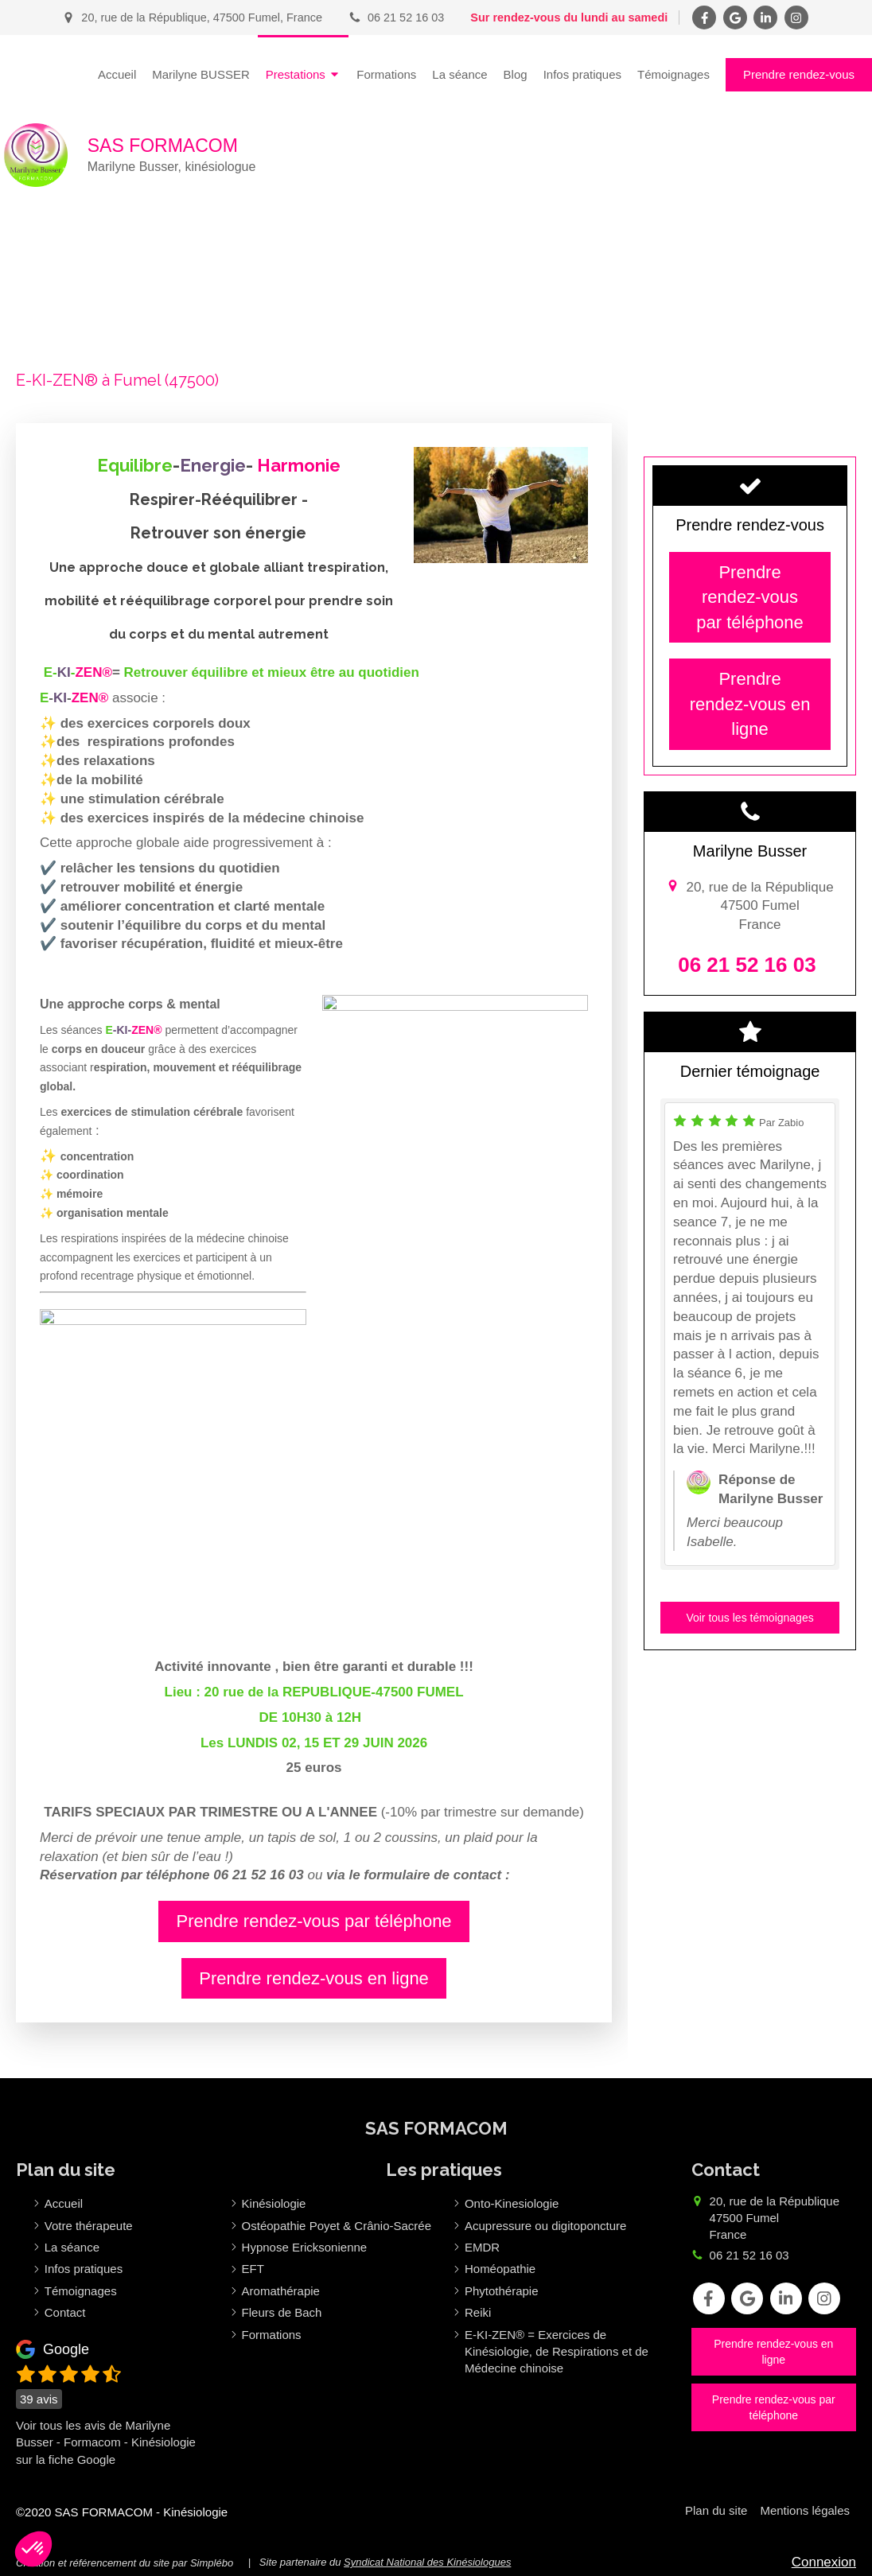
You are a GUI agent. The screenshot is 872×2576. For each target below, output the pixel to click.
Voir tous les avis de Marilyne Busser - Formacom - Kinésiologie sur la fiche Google (106, 2442)
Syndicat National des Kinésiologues (427, 2562)
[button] (33, 2549)
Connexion (824, 2562)
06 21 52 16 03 (749, 2255)
